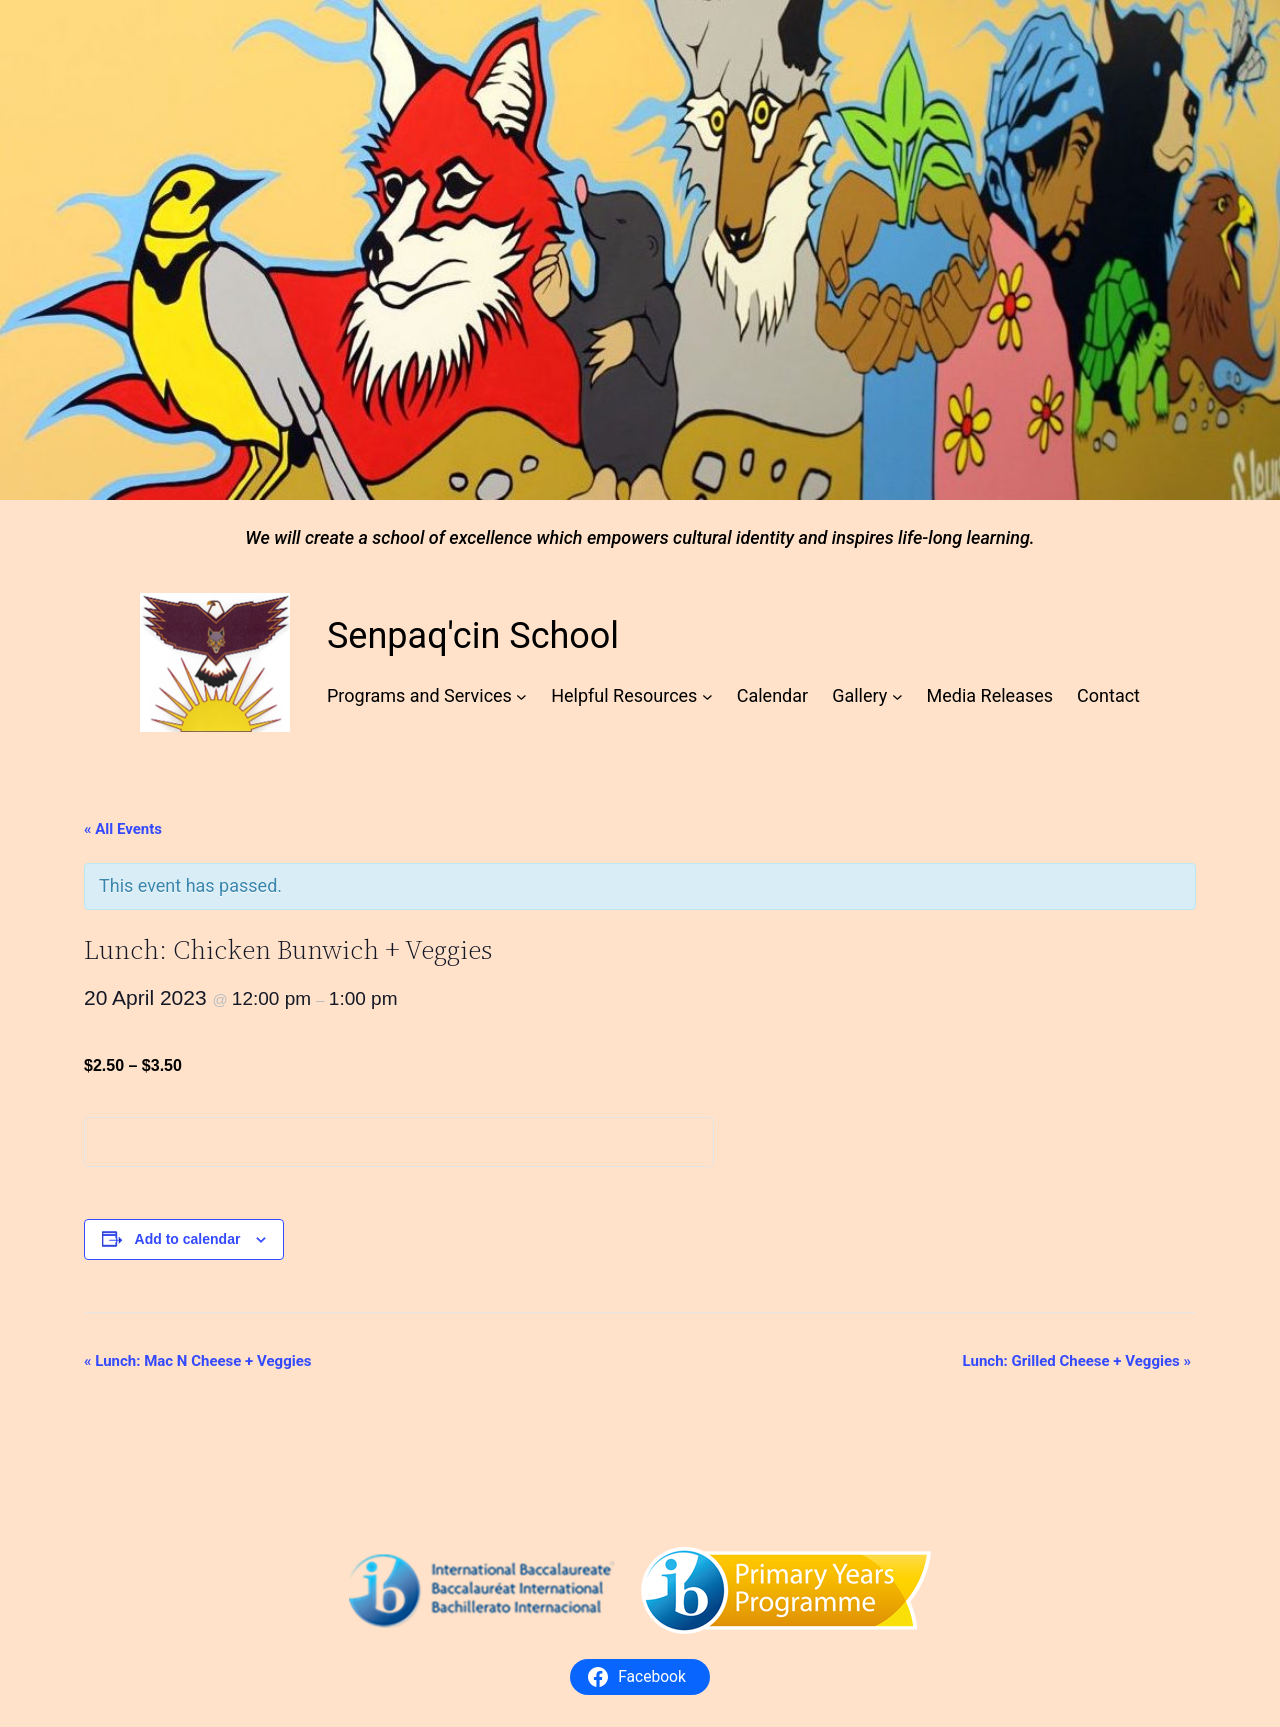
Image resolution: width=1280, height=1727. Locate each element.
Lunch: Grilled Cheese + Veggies (1077, 1361)
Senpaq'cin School (473, 636)
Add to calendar (188, 1239)
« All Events (123, 829)
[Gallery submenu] (897, 696)
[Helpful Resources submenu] (707, 696)
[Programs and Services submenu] (521, 696)
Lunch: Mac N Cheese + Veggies (198, 1361)
